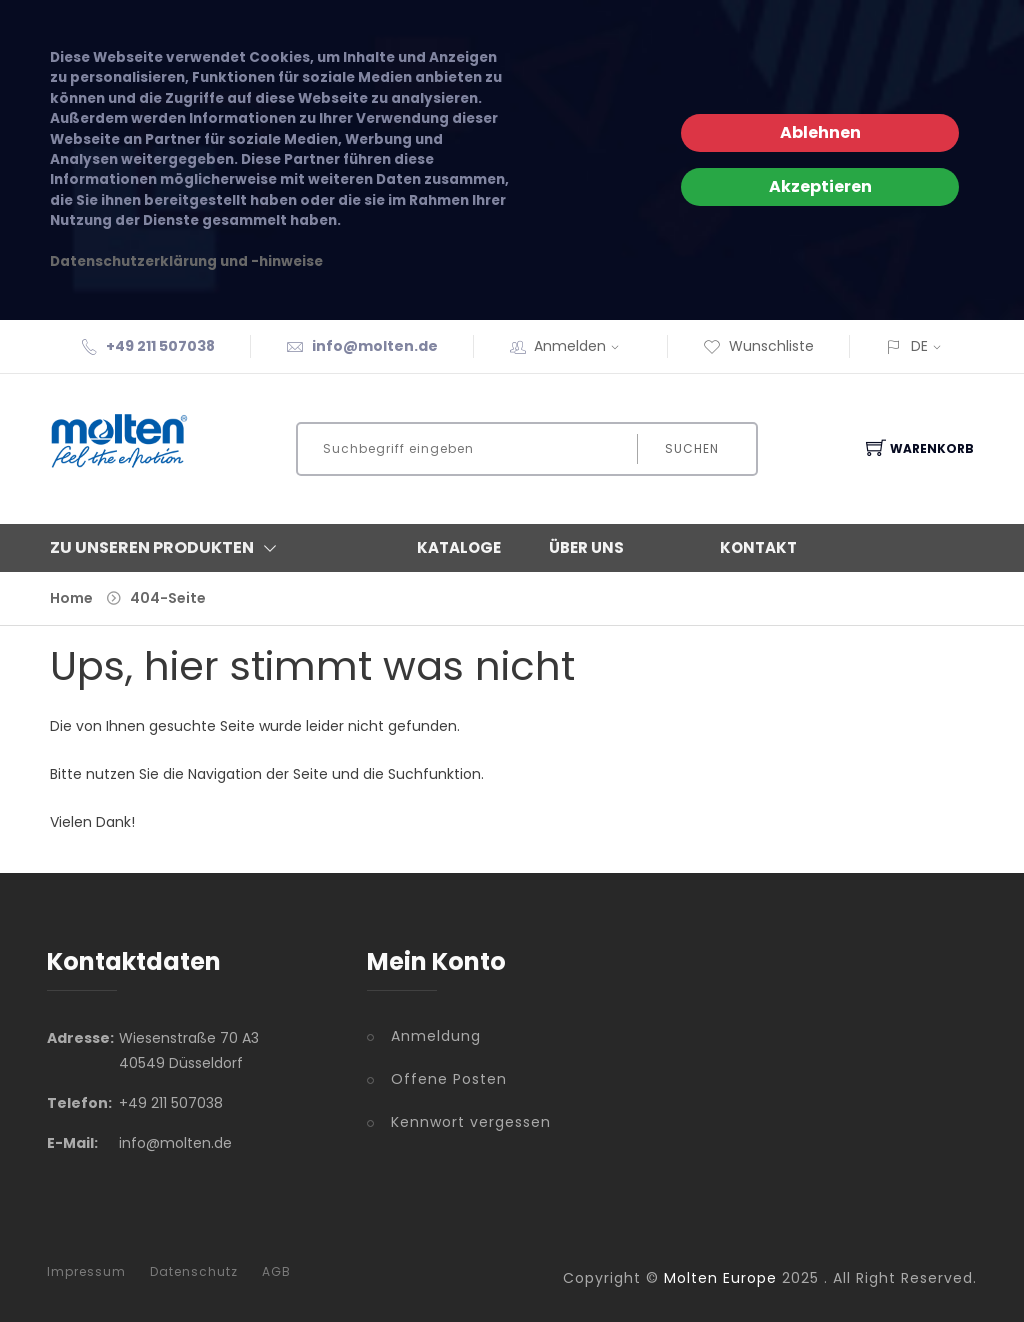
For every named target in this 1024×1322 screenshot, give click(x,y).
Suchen (692, 448)
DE (919, 346)
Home (71, 598)
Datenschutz (194, 1272)
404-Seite (168, 598)
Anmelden (583, 346)
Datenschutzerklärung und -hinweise (186, 261)
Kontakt (758, 547)
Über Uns (586, 547)
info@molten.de (375, 346)
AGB (276, 1272)
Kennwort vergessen (471, 1122)
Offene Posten (449, 1079)
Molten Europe (720, 1278)
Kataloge (459, 547)
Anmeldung (436, 1036)
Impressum (86, 1272)
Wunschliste (758, 346)
